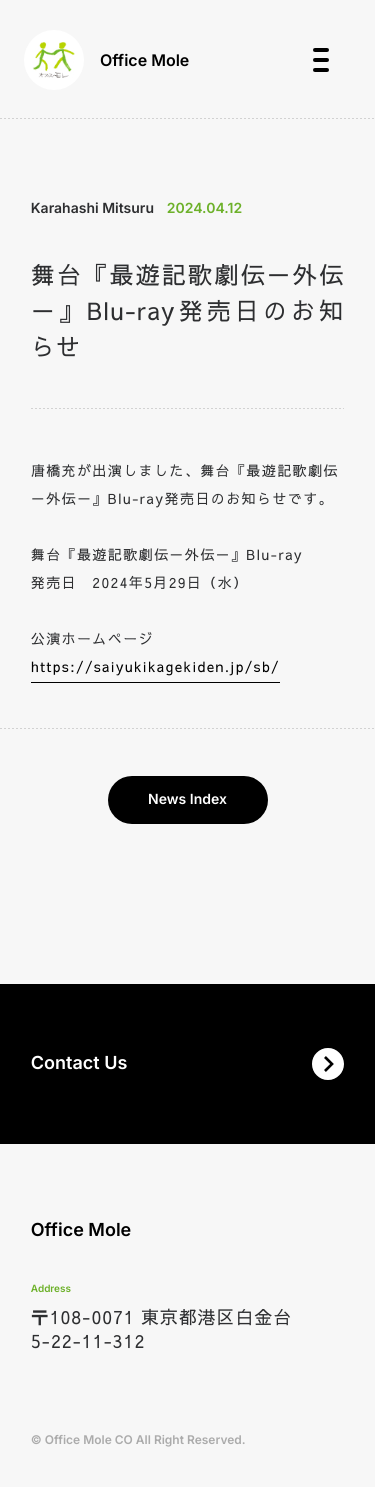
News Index (187, 799)
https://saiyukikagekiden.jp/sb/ (155, 666)
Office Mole (106, 60)
